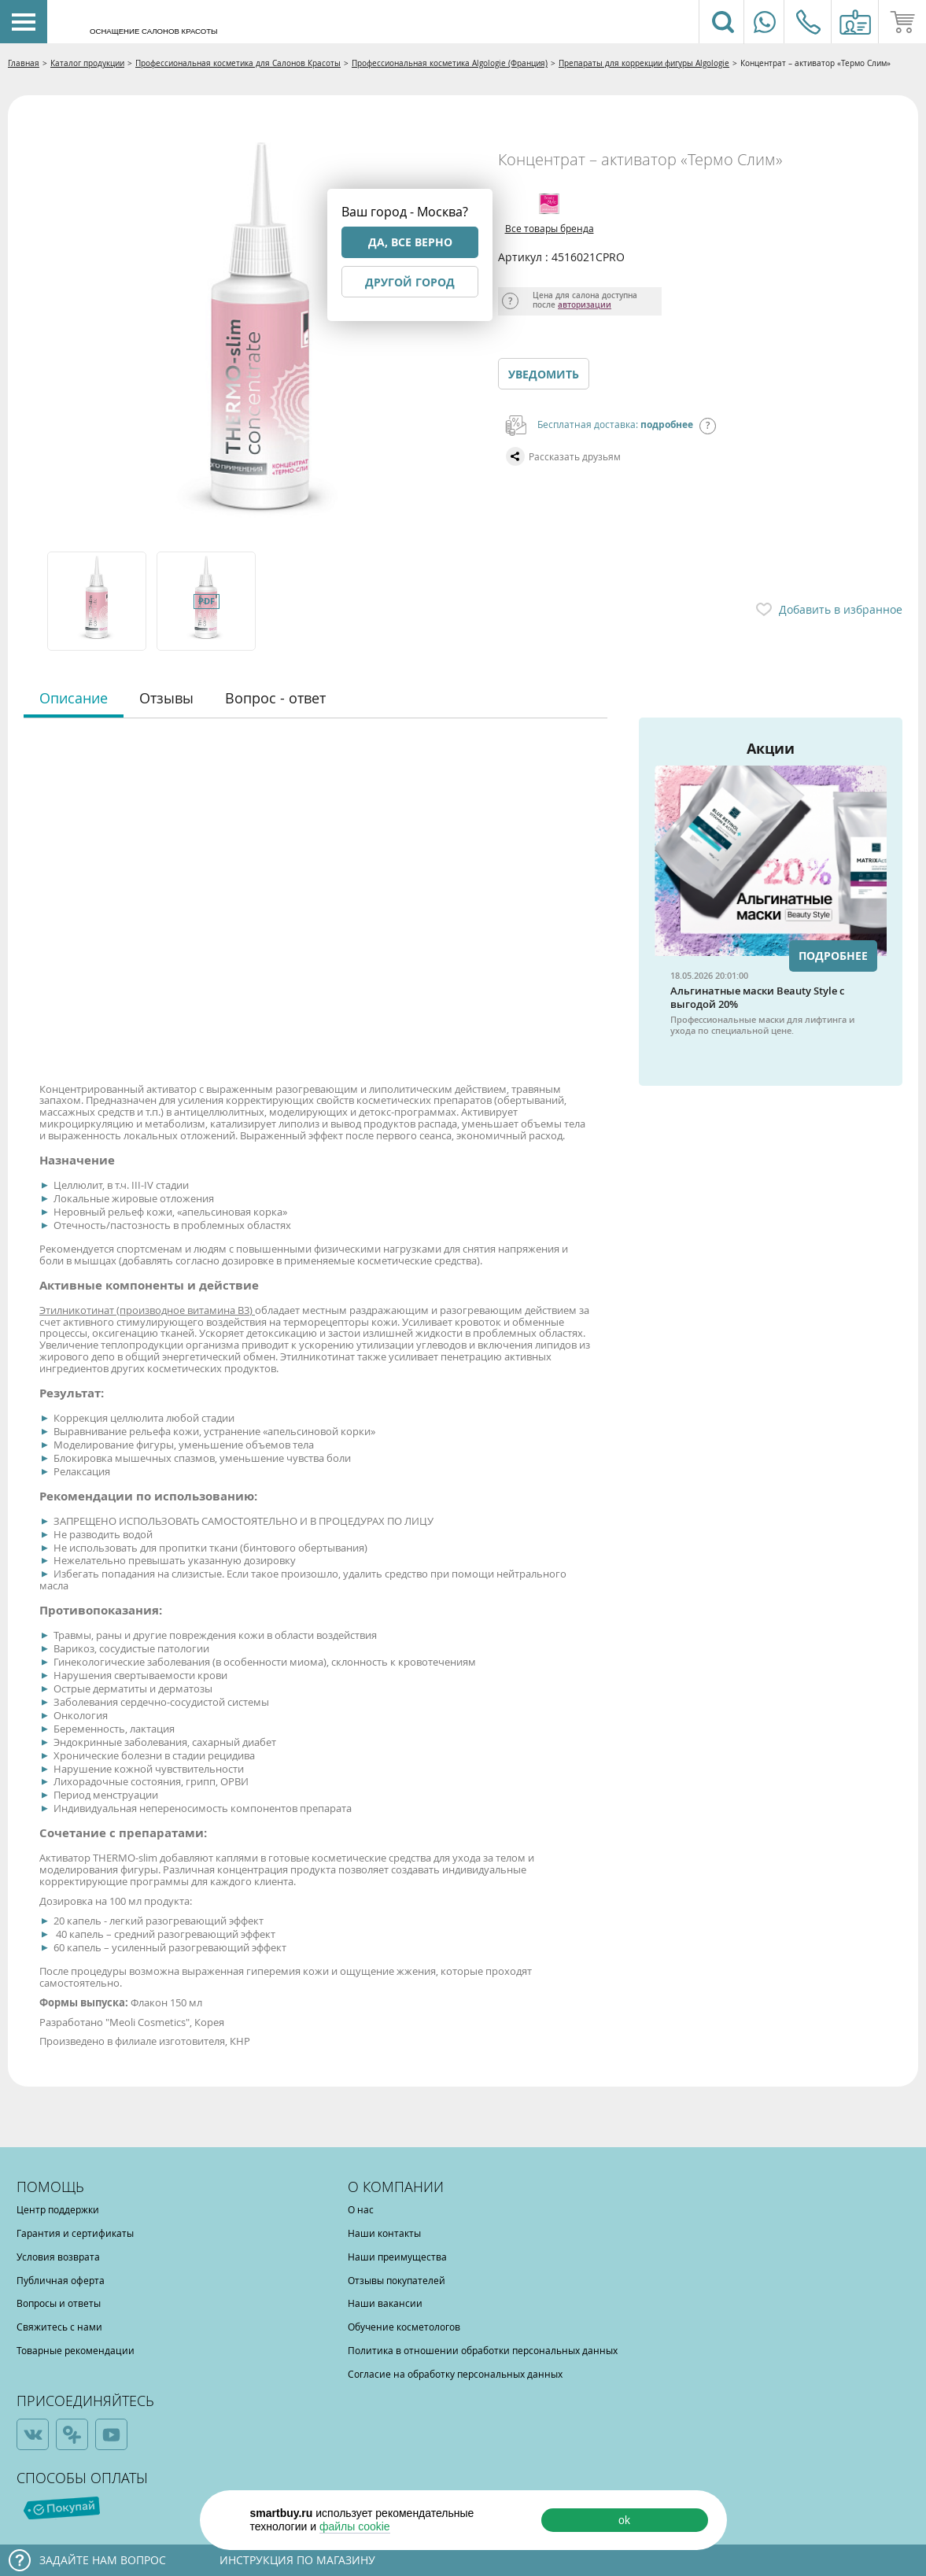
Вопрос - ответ (275, 697)
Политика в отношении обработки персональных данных (483, 2350)
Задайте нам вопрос (102, 2559)
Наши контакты (384, 2233)
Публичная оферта (61, 2280)
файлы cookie (354, 2526)
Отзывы (166, 697)
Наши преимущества (397, 2256)
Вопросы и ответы (59, 2303)
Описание (73, 697)
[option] (98, 601)
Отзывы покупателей (396, 2280)
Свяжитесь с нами (59, 2326)
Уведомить (543, 374)
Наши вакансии (385, 2303)
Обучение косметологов (404, 2326)
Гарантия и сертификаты (75, 2233)
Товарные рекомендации (76, 2350)
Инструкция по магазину (297, 2559)
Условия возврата (58, 2256)
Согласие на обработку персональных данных (455, 2373)
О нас (361, 2209)
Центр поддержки (58, 2209)
